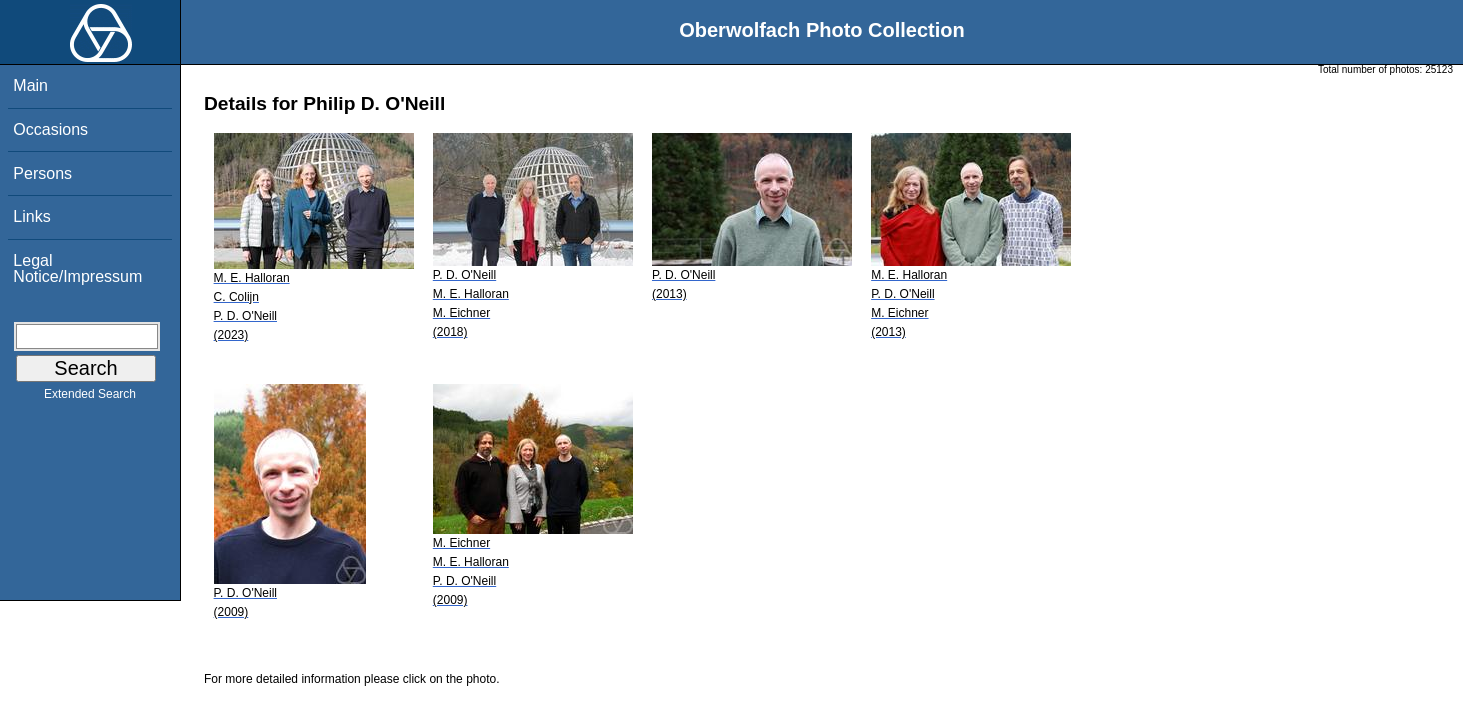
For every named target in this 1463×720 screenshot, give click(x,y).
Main (30, 85)
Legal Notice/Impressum (77, 268)
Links (31, 216)
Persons (42, 173)
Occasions (50, 129)
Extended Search (90, 398)
